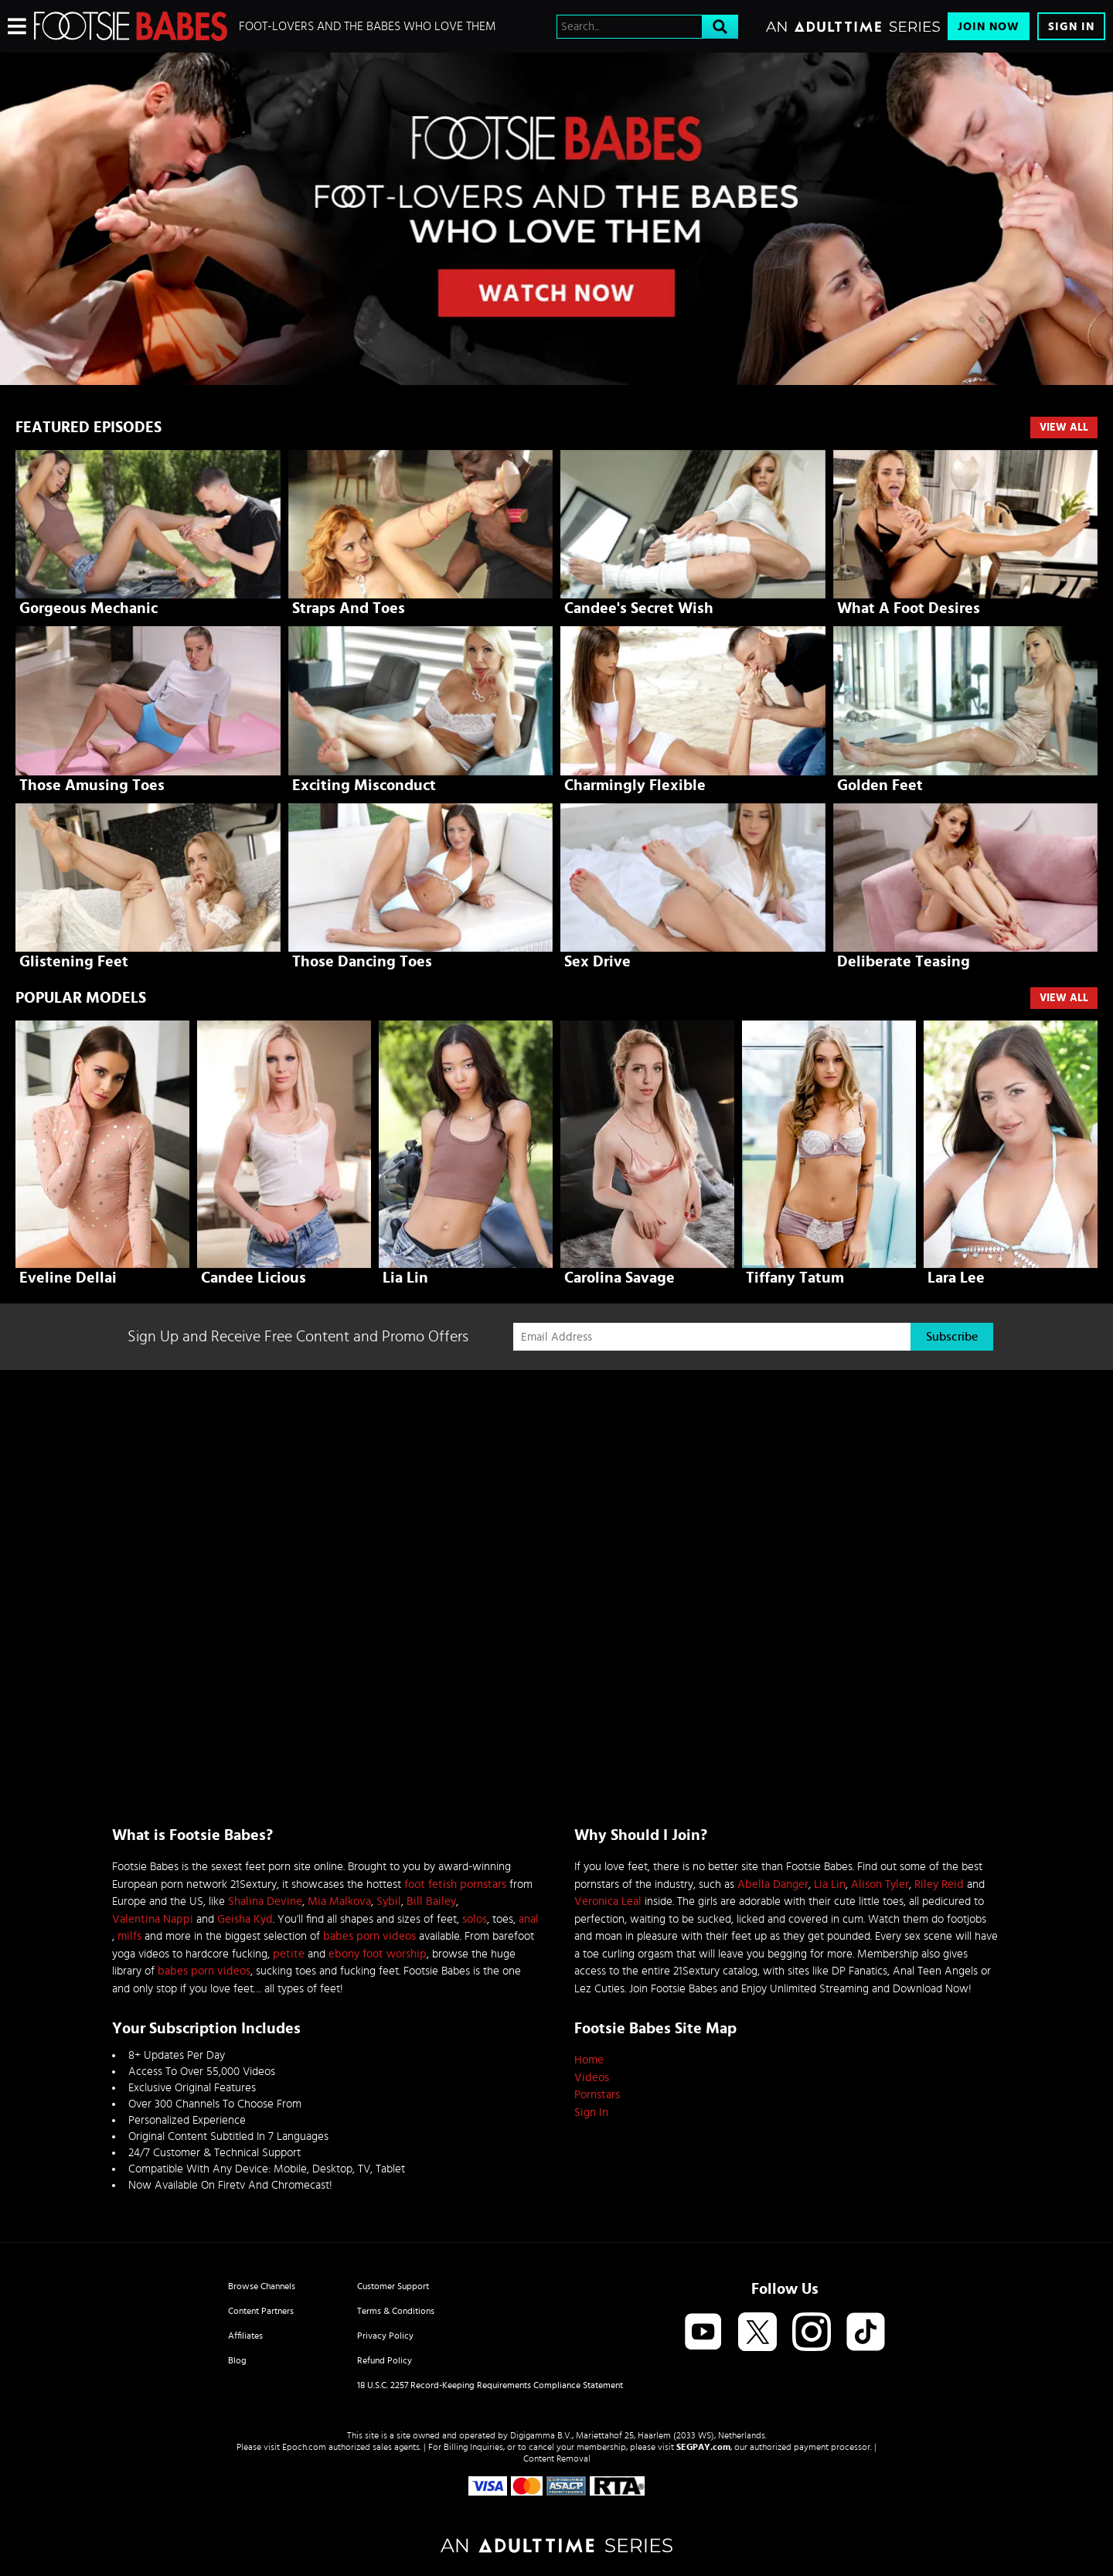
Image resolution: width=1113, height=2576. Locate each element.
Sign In (1071, 26)
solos (474, 1919)
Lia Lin (830, 1884)
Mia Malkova (339, 1901)
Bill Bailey (431, 1901)
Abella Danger (772, 1884)
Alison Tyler (880, 1884)
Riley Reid (939, 1884)
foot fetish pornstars (455, 1884)
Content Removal (557, 2458)
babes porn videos (369, 1936)
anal (529, 1919)
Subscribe (952, 1337)
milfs (129, 1936)
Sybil (388, 1901)
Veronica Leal (608, 1901)
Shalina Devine (265, 1901)
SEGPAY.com (703, 2447)
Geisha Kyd (245, 1919)
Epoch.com (304, 2447)
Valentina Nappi (152, 1919)
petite (289, 1954)
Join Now (988, 26)
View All (1064, 427)
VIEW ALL (1064, 998)
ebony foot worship (377, 1954)
